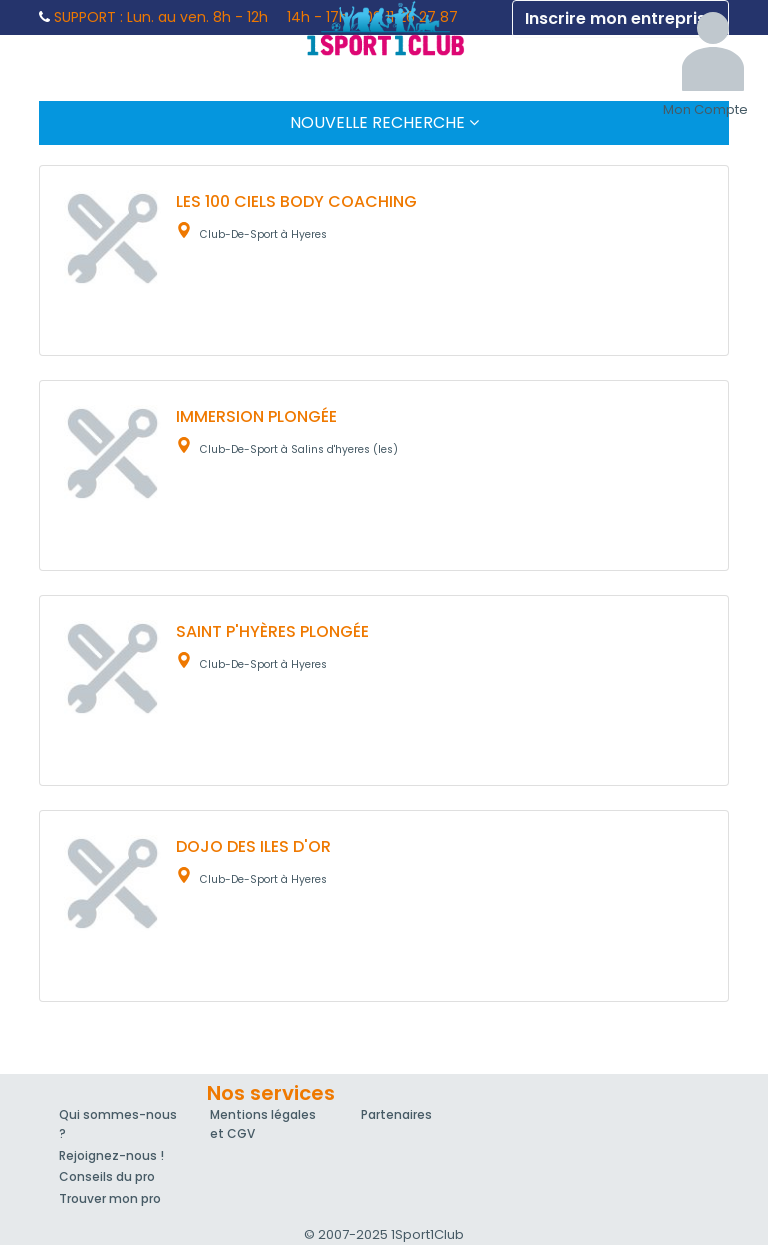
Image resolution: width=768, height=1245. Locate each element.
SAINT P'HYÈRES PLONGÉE (272, 631)
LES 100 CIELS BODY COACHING (296, 201)
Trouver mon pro (110, 1198)
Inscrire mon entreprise (620, 18)
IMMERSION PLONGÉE (256, 416)
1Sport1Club (384, 28)
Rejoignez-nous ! (111, 1155)
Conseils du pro (107, 1176)
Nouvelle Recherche (384, 122)
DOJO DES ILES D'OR (253, 846)
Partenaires (396, 1114)
